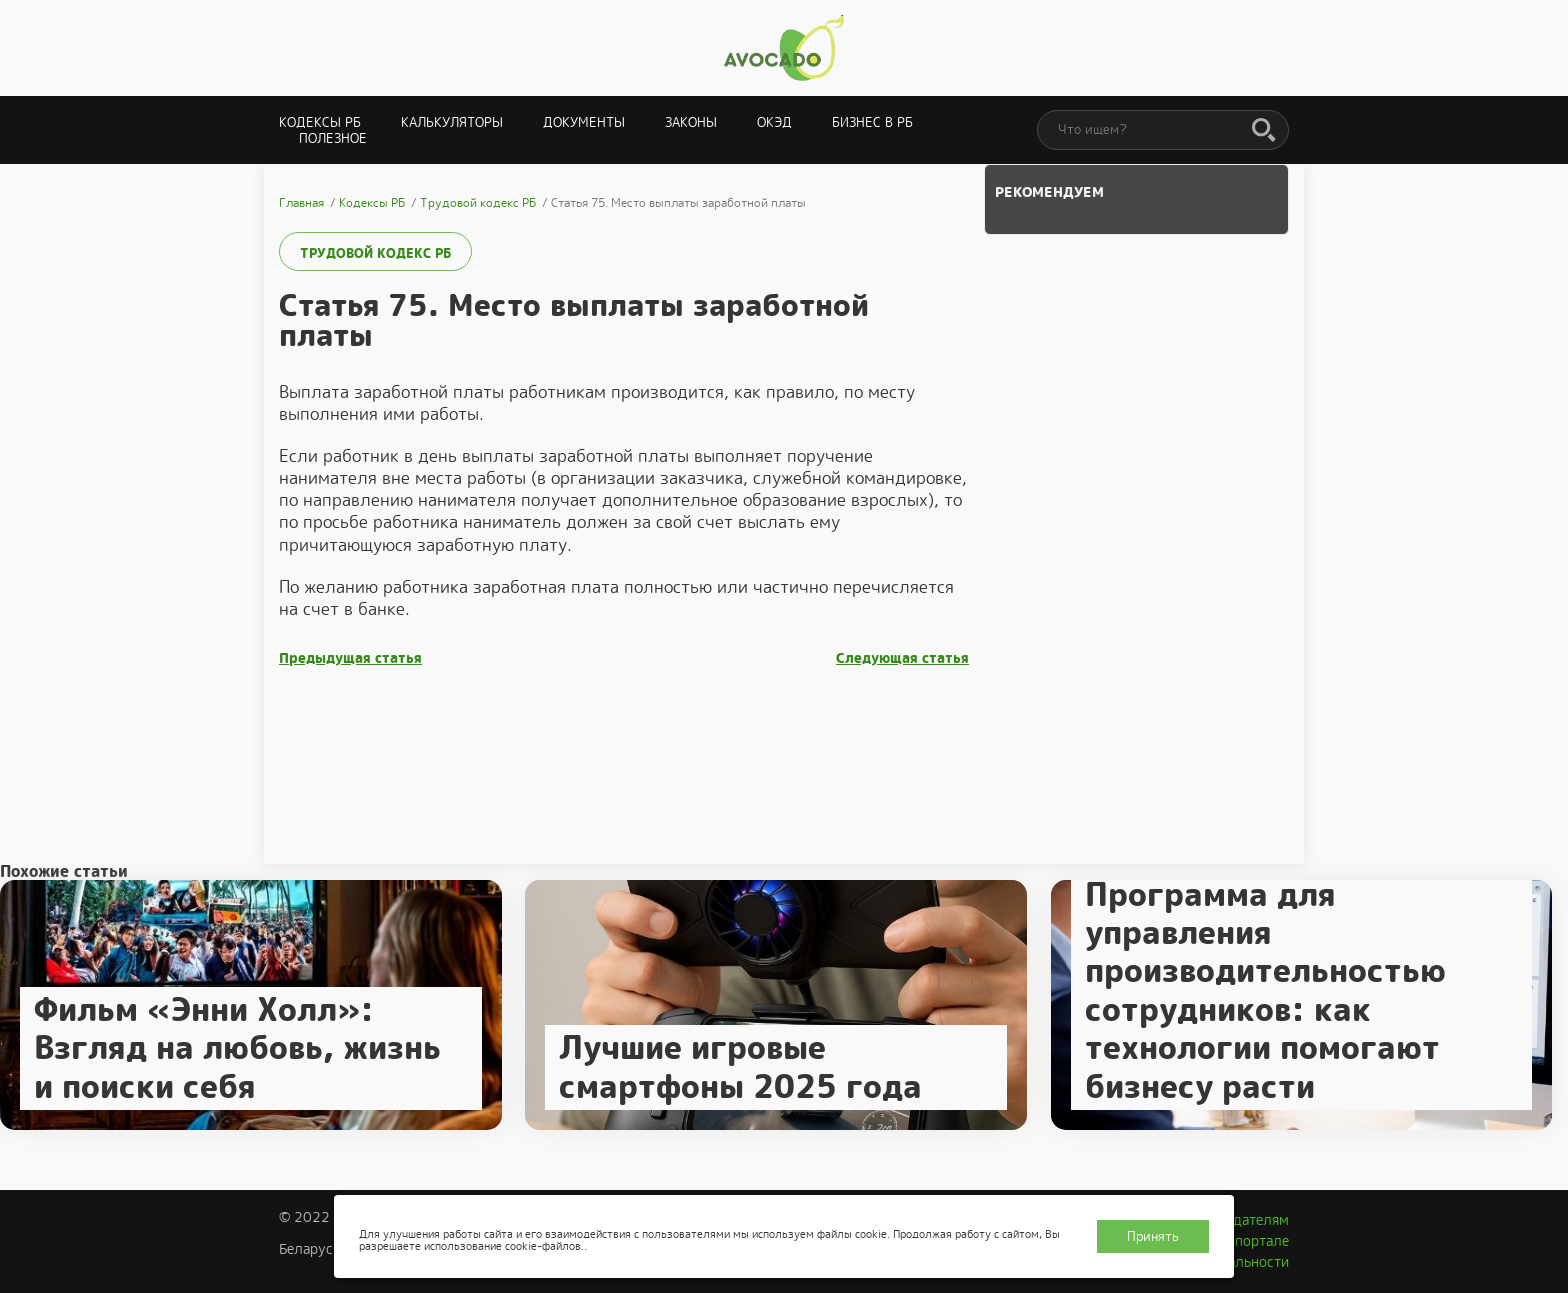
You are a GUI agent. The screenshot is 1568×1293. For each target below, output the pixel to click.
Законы (691, 122)
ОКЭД (774, 122)
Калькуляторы (452, 122)
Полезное (333, 138)
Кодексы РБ (320, 122)
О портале (1255, 1241)
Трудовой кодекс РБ (375, 253)
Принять (1153, 1236)
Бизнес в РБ (872, 122)
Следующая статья (902, 658)
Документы (584, 122)
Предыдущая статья (350, 658)
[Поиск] (1264, 131)
